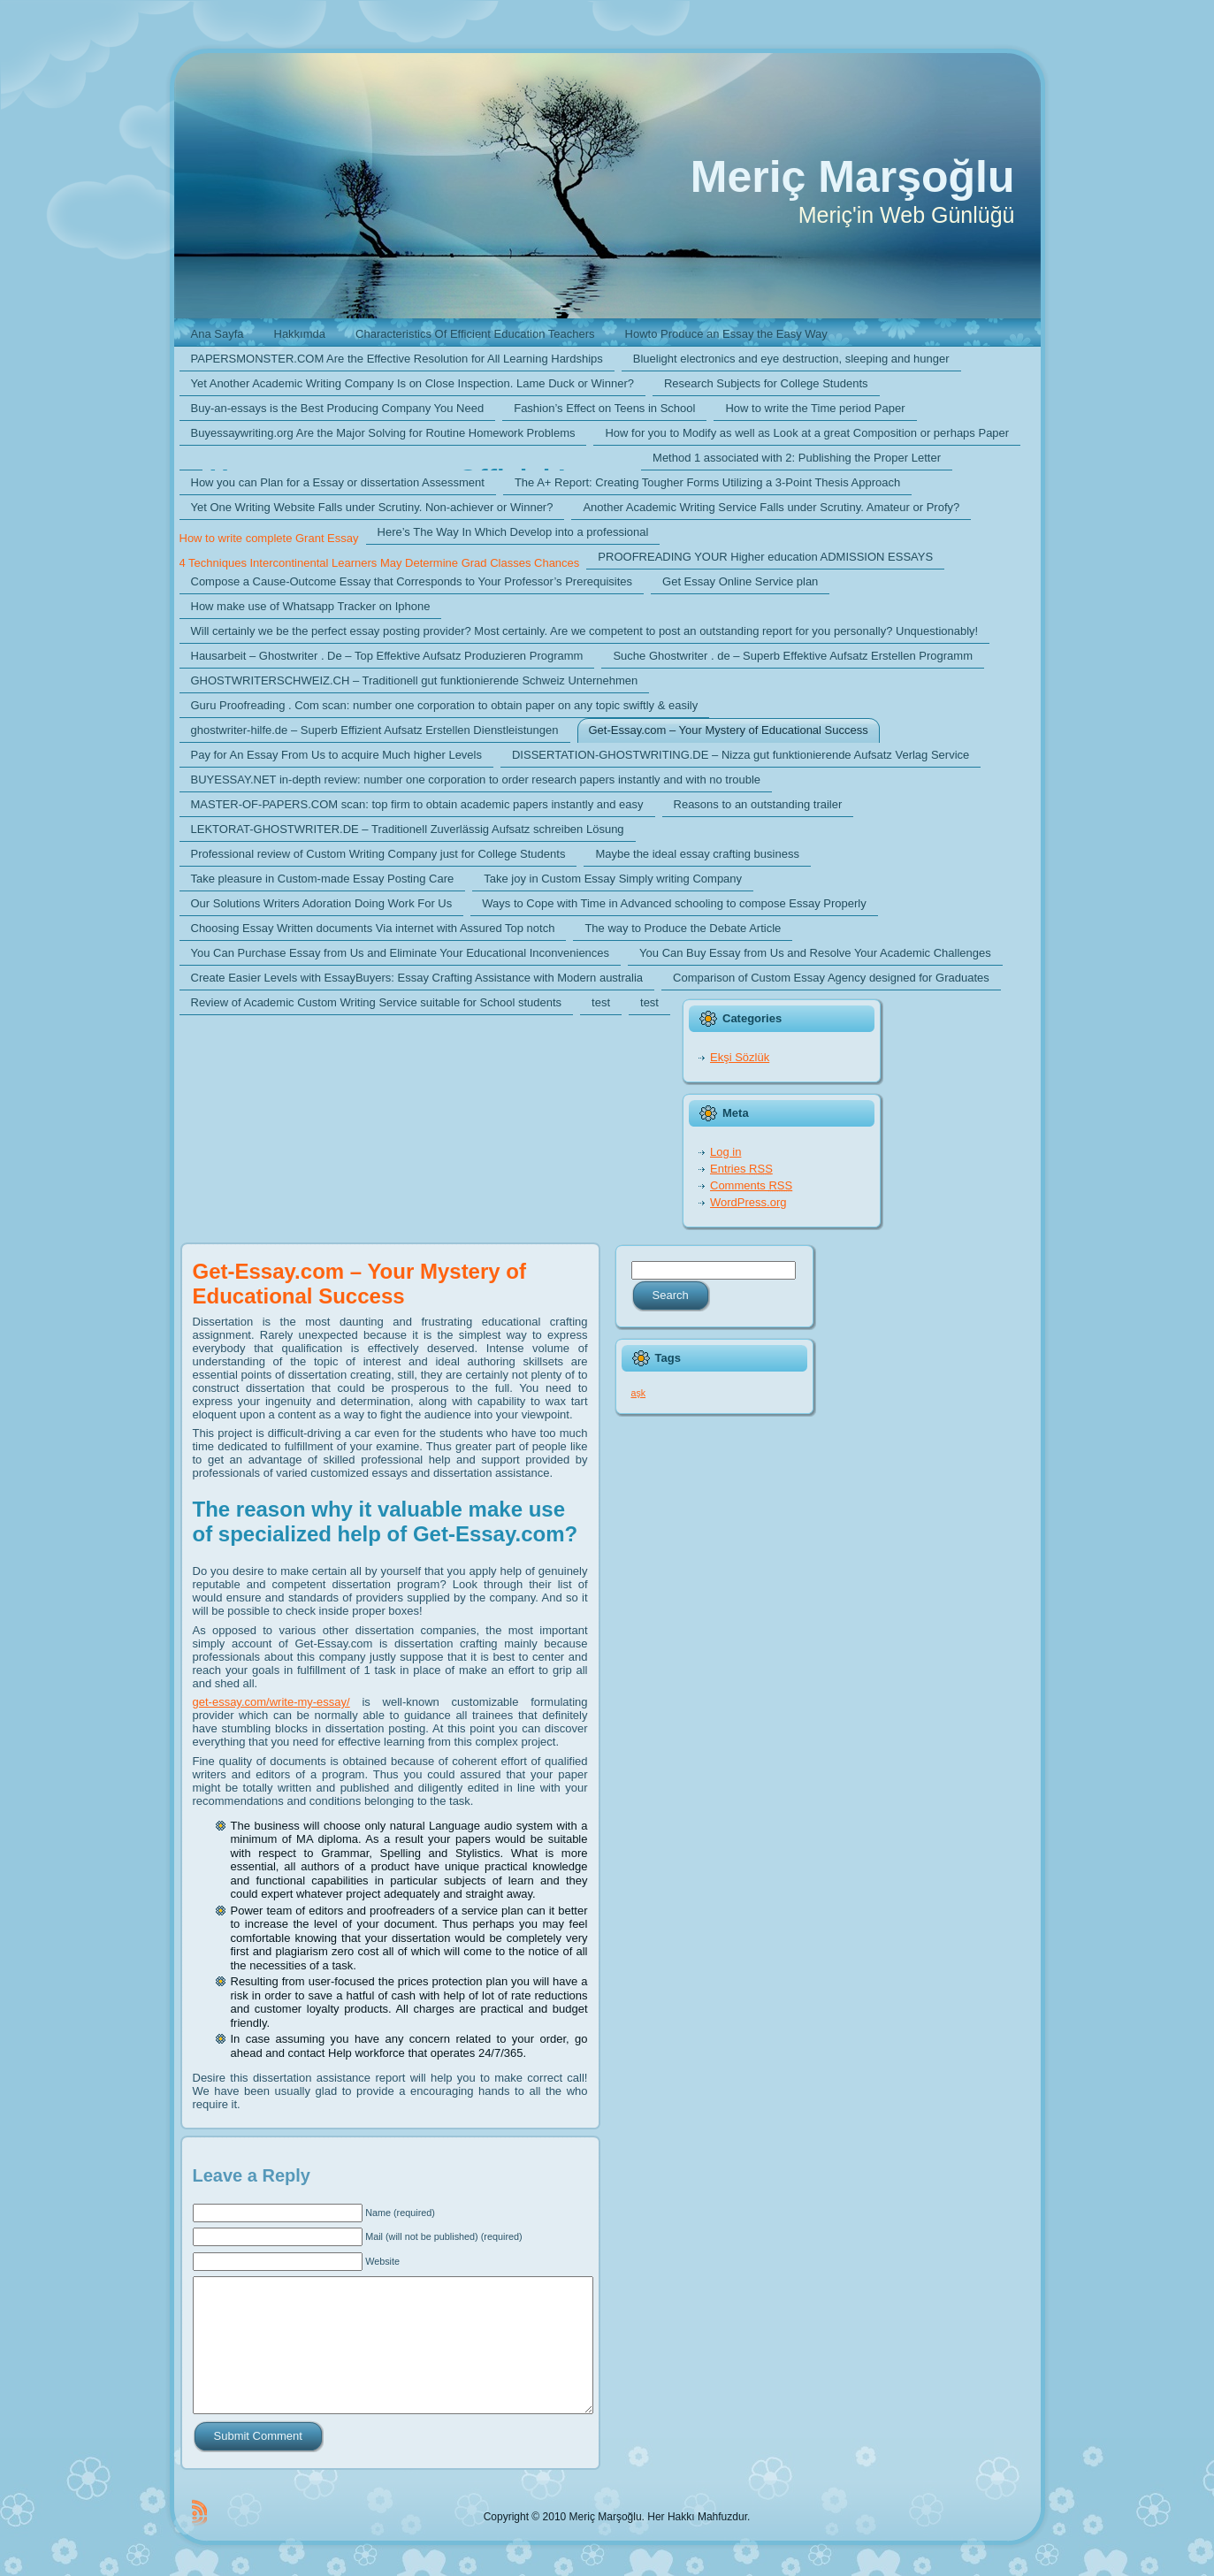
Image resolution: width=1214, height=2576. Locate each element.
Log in (725, 1151)
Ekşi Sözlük (739, 1057)
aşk (638, 1392)
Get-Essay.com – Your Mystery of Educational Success (359, 1283)
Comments (751, 1185)
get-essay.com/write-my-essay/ (271, 1701)
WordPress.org (748, 1202)
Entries (741, 1168)
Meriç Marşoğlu (853, 177)
